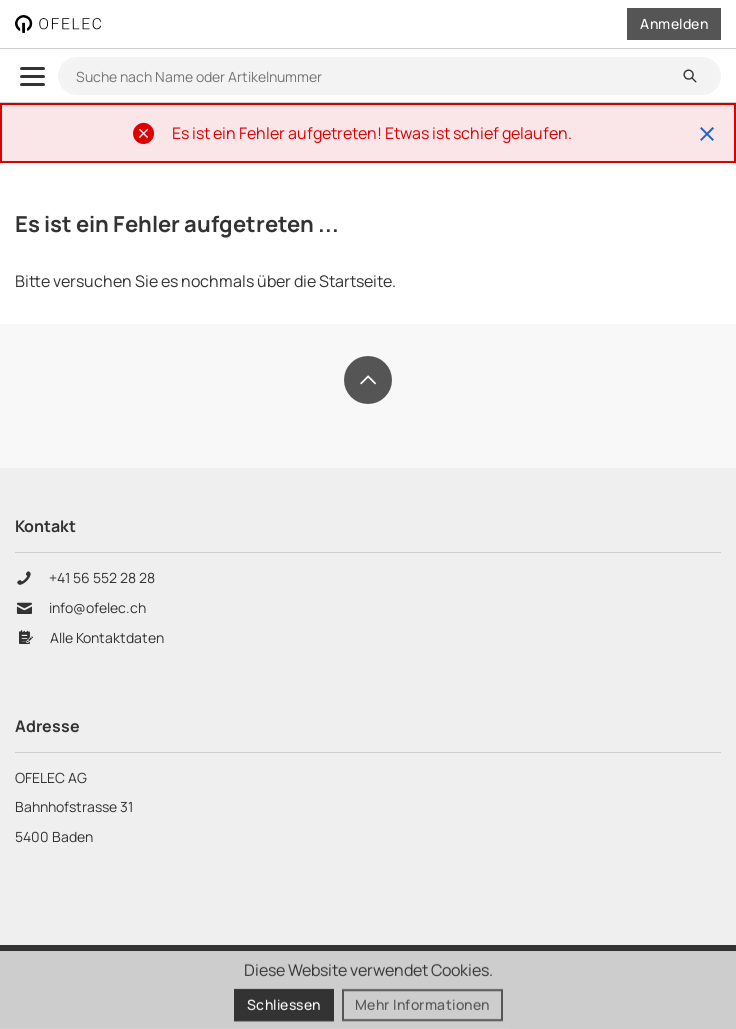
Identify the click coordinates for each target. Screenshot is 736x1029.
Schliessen (284, 1006)
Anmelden (674, 23)
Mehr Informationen (422, 1006)
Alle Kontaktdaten (107, 638)
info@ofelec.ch (97, 608)
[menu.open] (32, 76)
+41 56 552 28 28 (103, 578)
